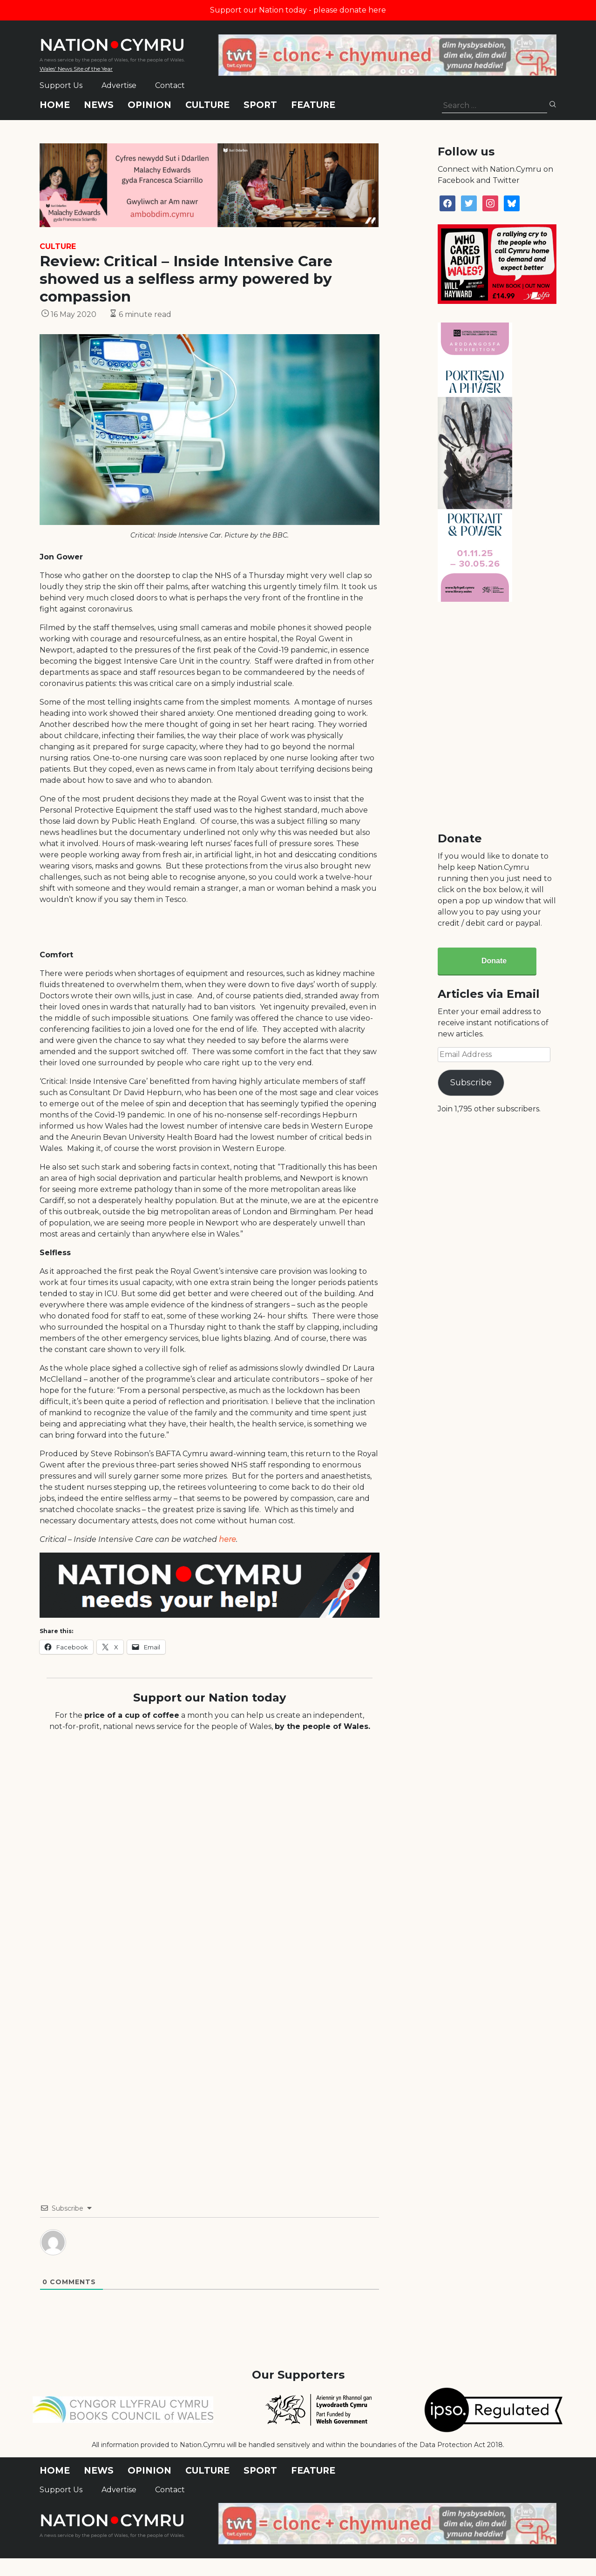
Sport (260, 105)
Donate (494, 961)
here (227, 1539)
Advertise (119, 85)
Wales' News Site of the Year (76, 68)
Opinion (149, 105)
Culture (207, 105)
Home (55, 105)
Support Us (61, 85)
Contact (170, 85)
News (99, 105)
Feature (313, 105)
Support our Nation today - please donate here (298, 10)
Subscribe (471, 1082)
